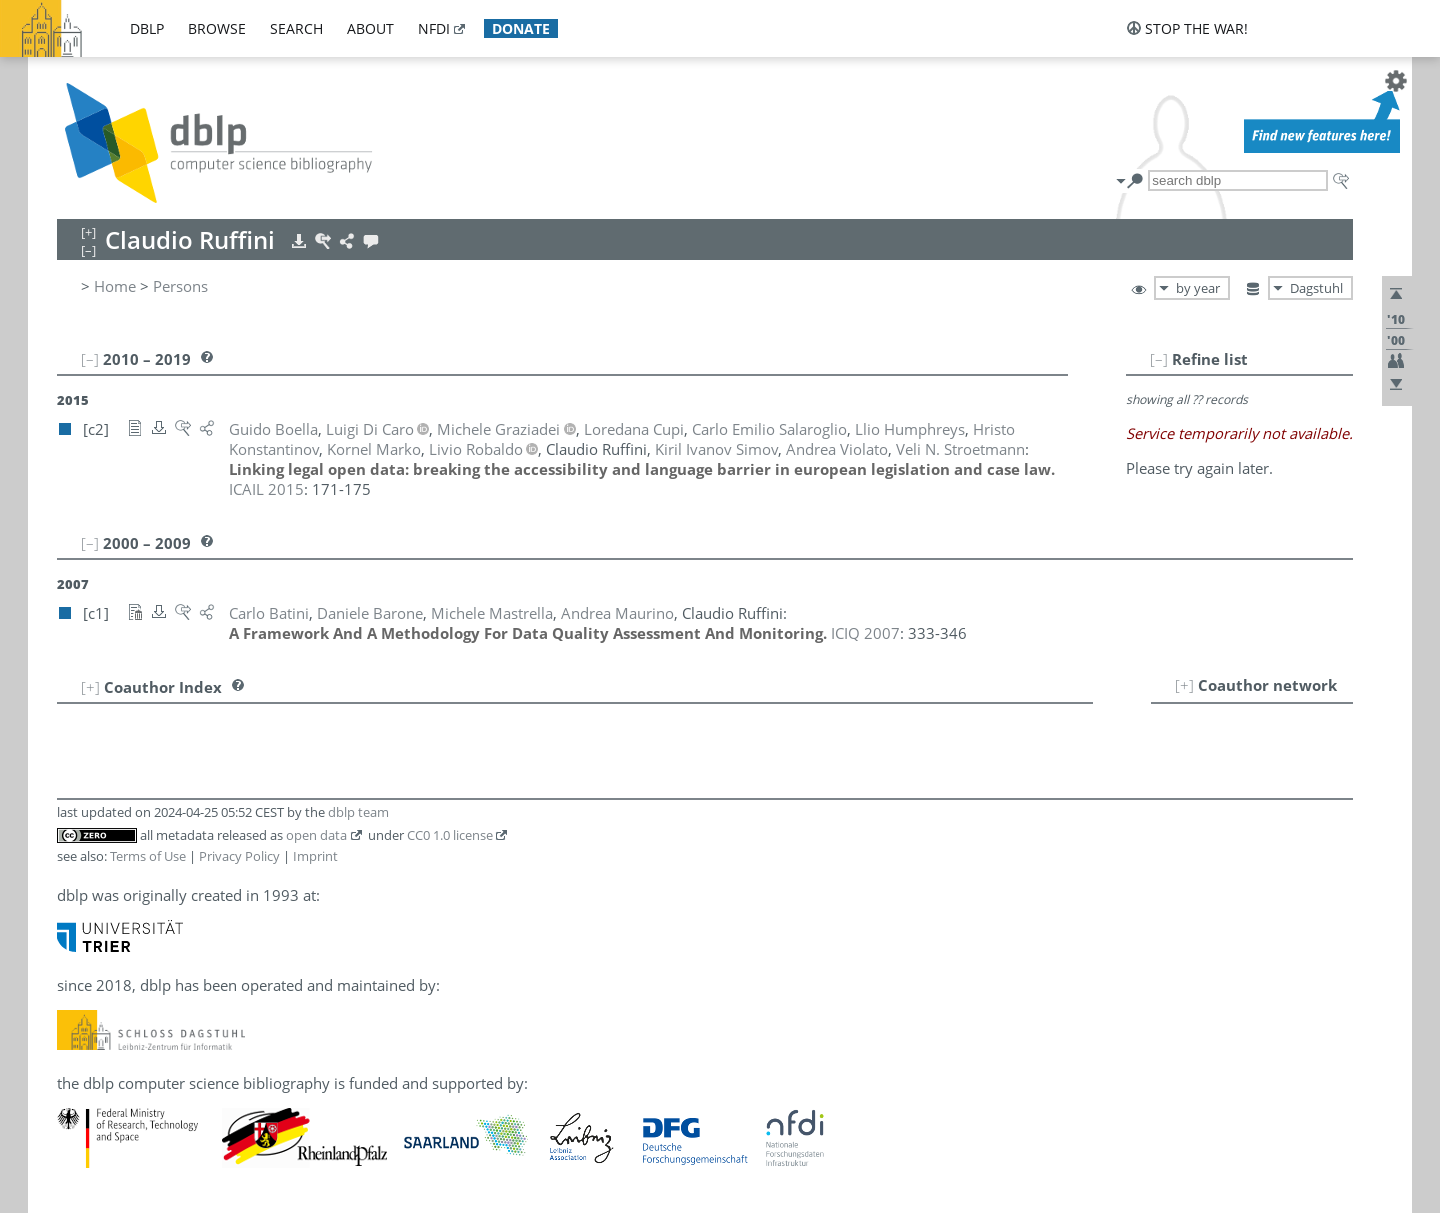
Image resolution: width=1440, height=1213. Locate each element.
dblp (147, 28)
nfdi (434, 28)
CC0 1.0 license (450, 835)
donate (521, 28)
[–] (1159, 359)
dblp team (358, 812)
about (370, 28)
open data (316, 835)
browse (217, 28)
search (296, 28)
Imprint (315, 856)
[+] (1184, 685)
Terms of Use (148, 856)
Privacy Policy (239, 856)
